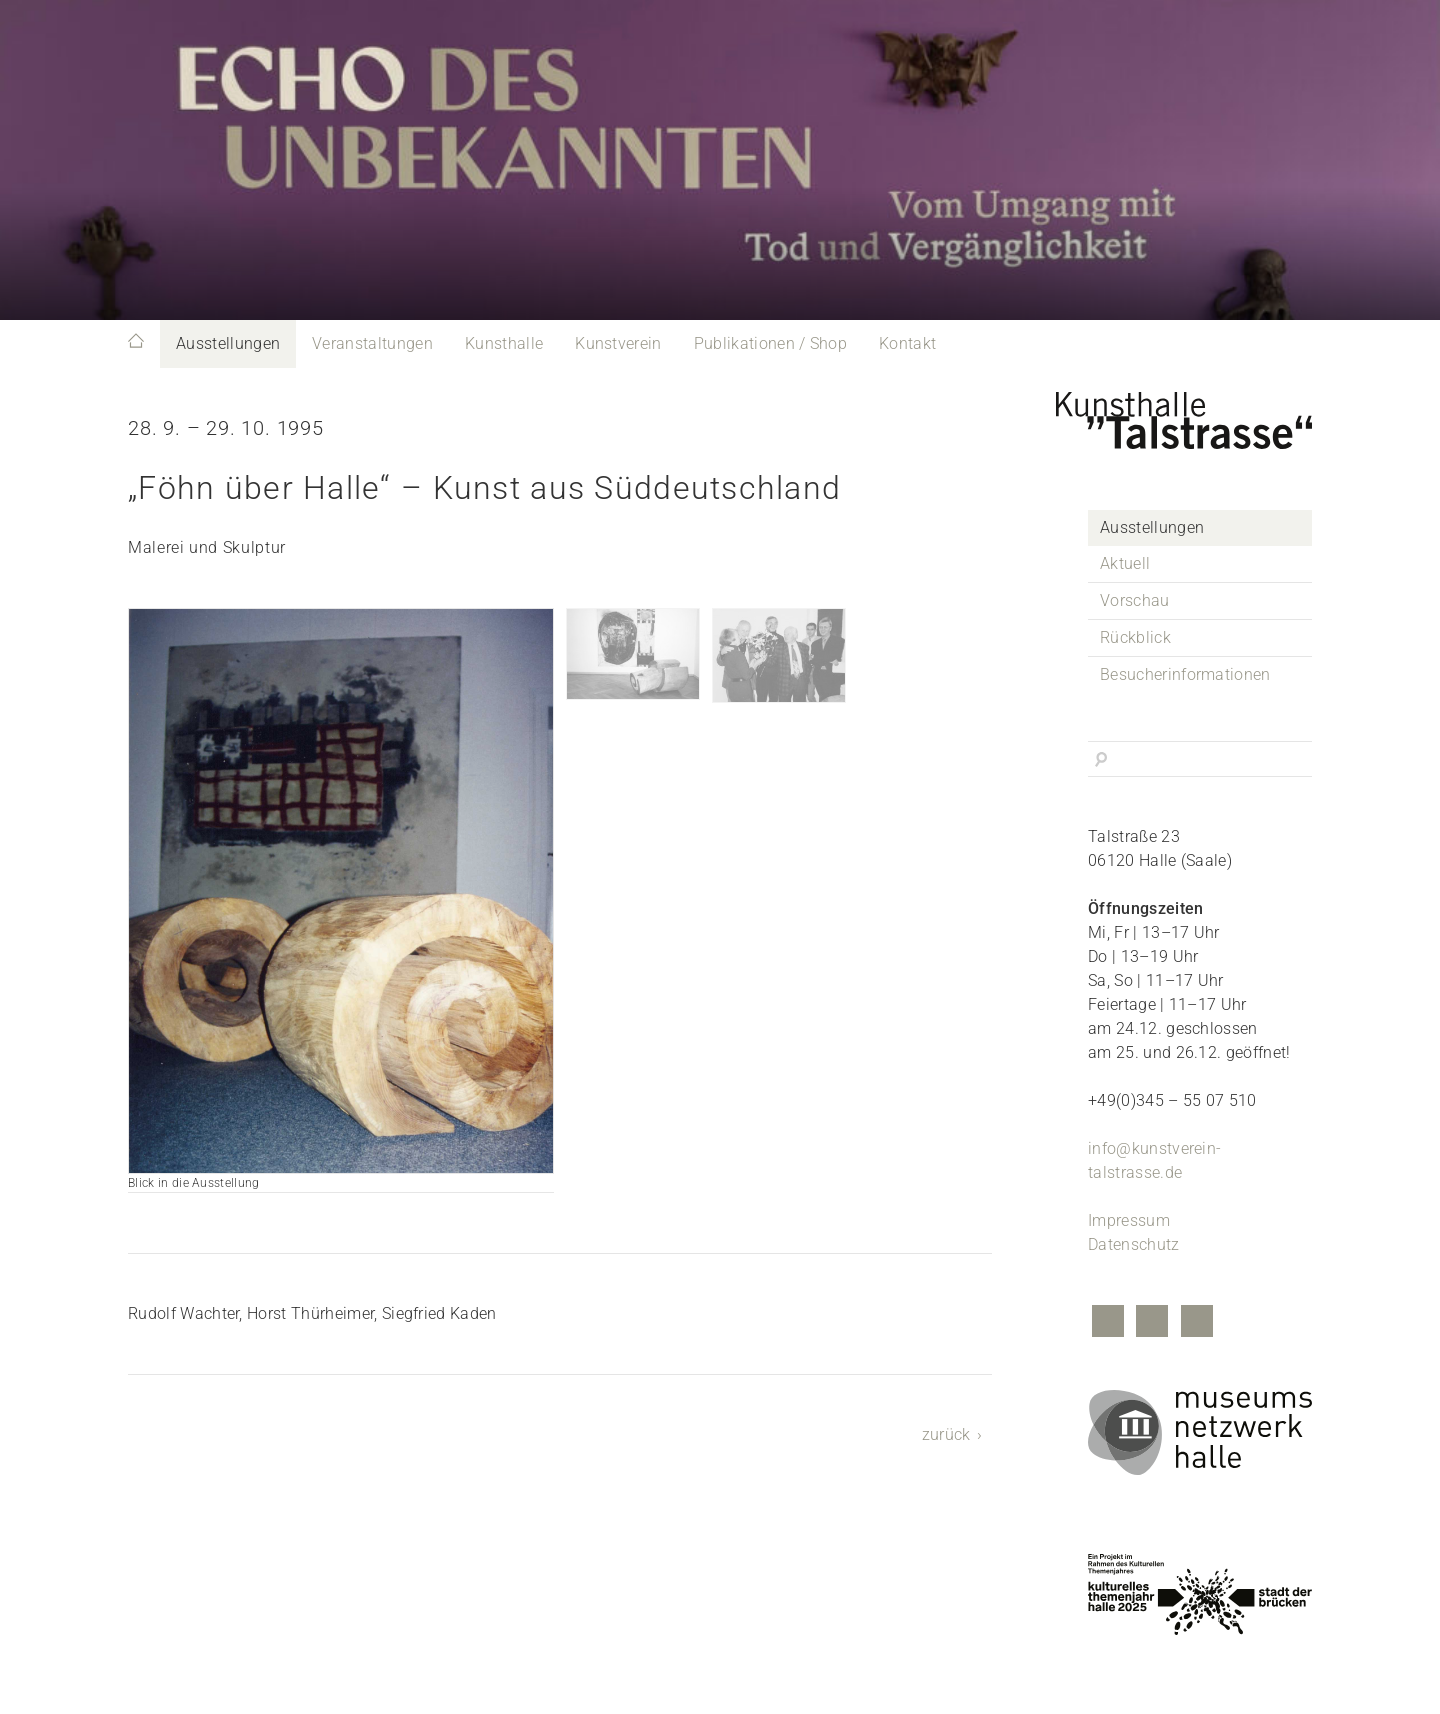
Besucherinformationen (1185, 674)
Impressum (1129, 1220)
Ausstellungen (228, 343)
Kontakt (907, 343)
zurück (946, 1434)
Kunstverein (618, 343)
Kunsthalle (504, 343)
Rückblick (1135, 637)
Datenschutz (1134, 1244)
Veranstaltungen (372, 343)
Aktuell (1125, 563)
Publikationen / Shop (770, 343)
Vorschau (1135, 600)
